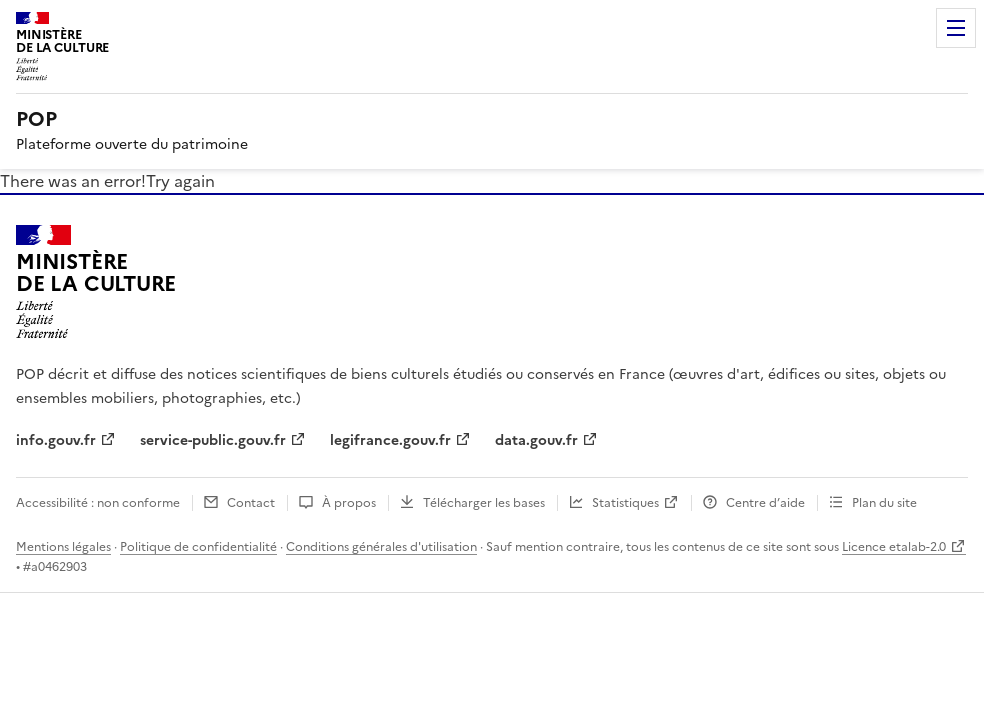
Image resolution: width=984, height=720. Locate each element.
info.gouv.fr (56, 440)
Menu (956, 28)
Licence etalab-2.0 (894, 547)
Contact (251, 503)
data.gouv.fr (536, 440)
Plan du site (884, 503)
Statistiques (625, 503)
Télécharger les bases (484, 503)
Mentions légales (63, 547)
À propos (349, 503)
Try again (180, 181)
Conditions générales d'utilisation (381, 547)
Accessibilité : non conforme (98, 503)
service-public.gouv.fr (213, 440)
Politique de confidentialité (198, 547)
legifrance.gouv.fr (390, 440)
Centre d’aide (765, 503)
